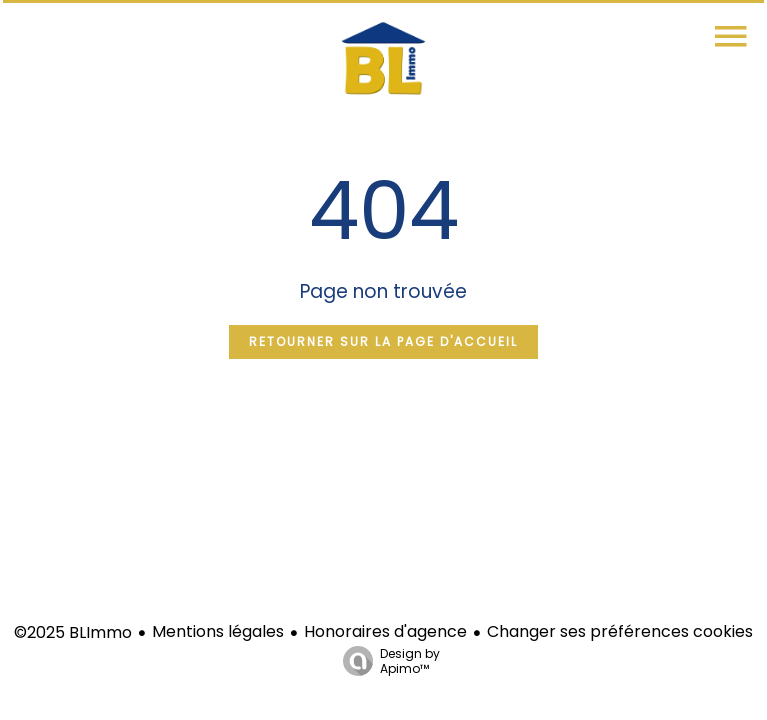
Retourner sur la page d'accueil (383, 341)
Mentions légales (218, 631)
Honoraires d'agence (385, 631)
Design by (386, 660)
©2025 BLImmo (73, 632)
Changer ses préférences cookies (620, 631)
